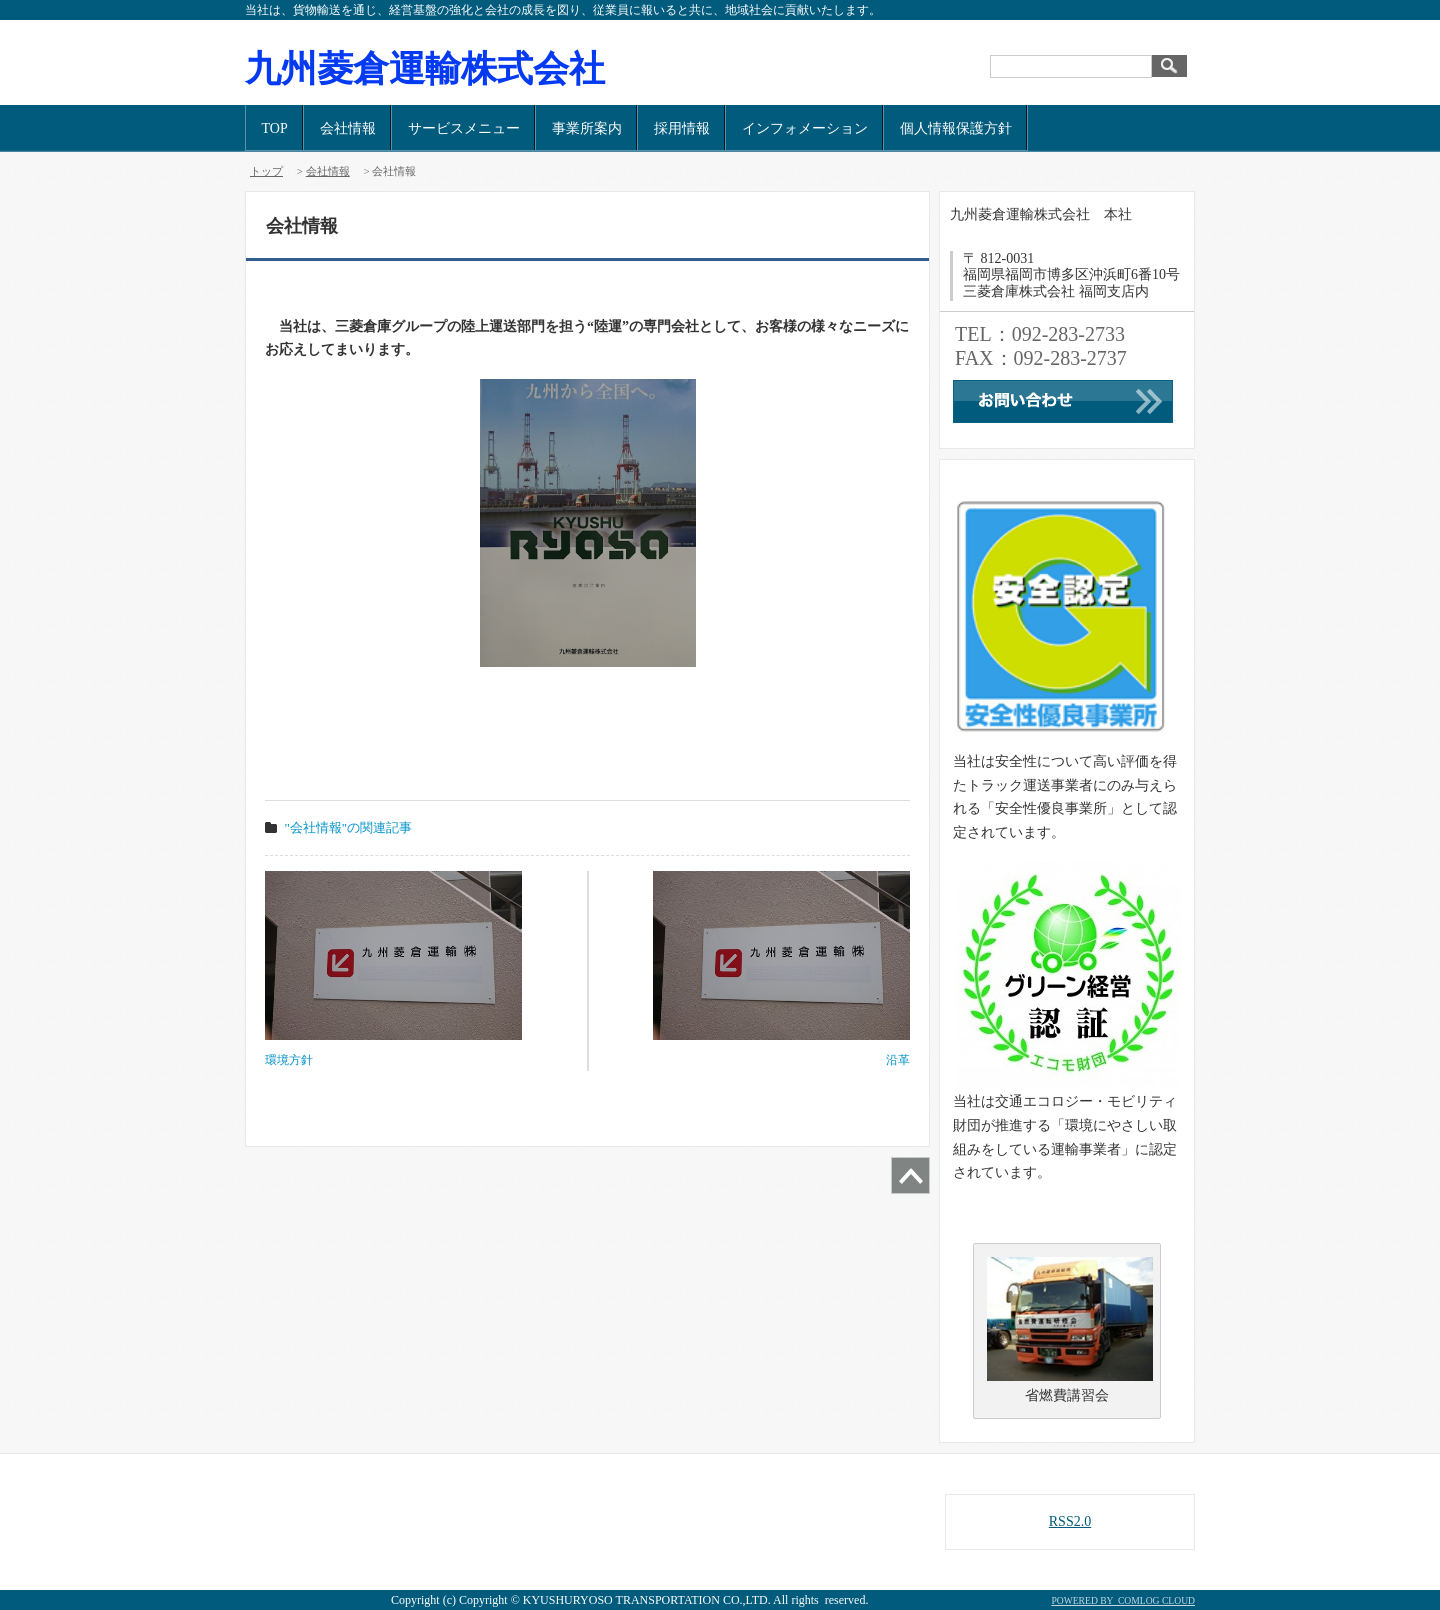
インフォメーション (805, 128)
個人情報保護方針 (956, 128)
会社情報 (348, 128)
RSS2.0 (1070, 1521)
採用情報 (682, 128)
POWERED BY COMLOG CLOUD (1123, 1600)
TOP (275, 128)
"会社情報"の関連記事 (349, 827)
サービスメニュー (464, 128)
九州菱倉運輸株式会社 (425, 69)
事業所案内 (587, 128)
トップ (266, 171)
